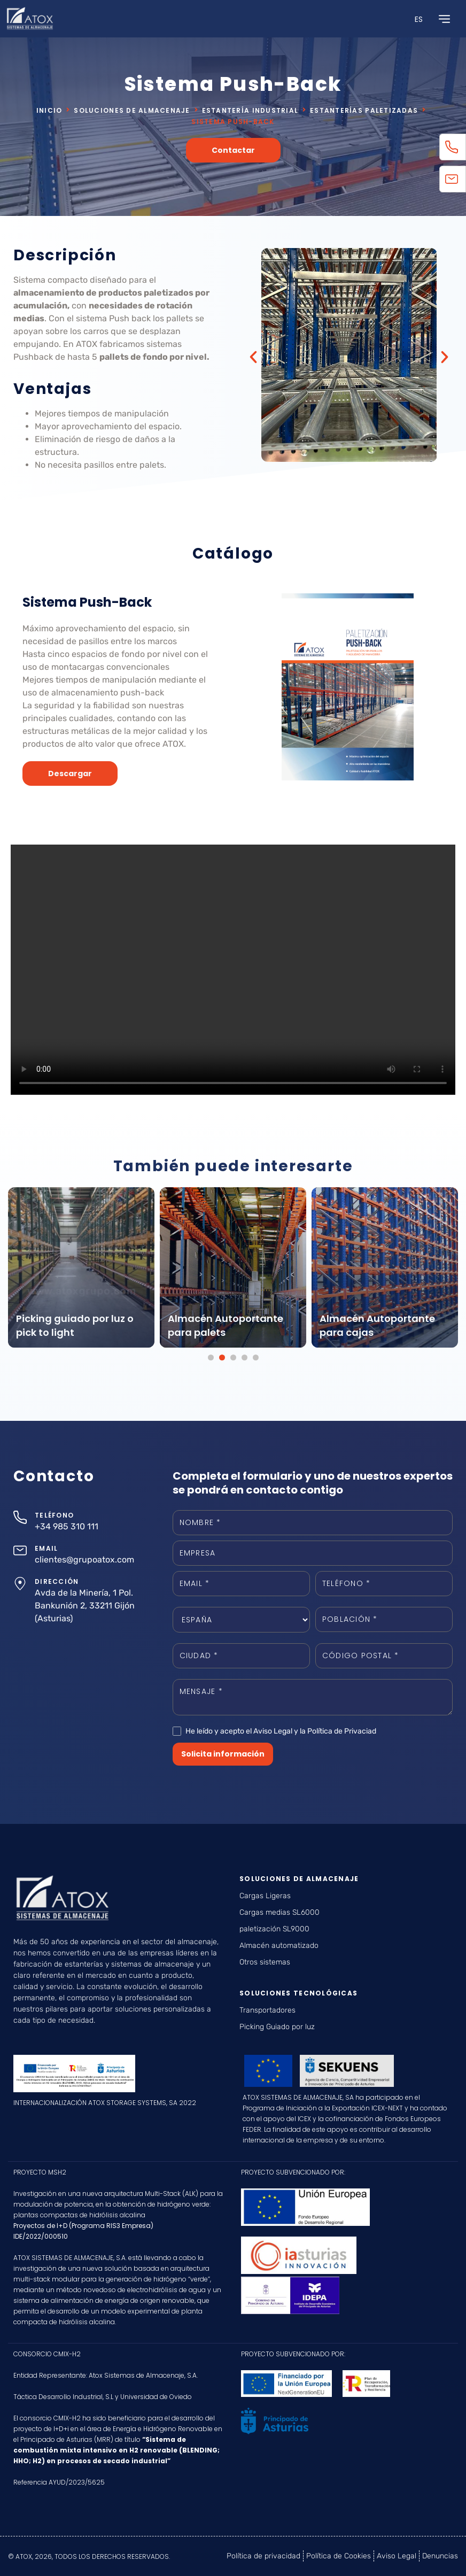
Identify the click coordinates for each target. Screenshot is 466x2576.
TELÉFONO (54, 1515)
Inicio (49, 110)
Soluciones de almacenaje (132, 110)
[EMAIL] (20, 1550)
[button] (253, 357)
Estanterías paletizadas (364, 110)
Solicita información (223, 1754)
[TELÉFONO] (20, 1517)
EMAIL (46, 1548)
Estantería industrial (250, 110)
